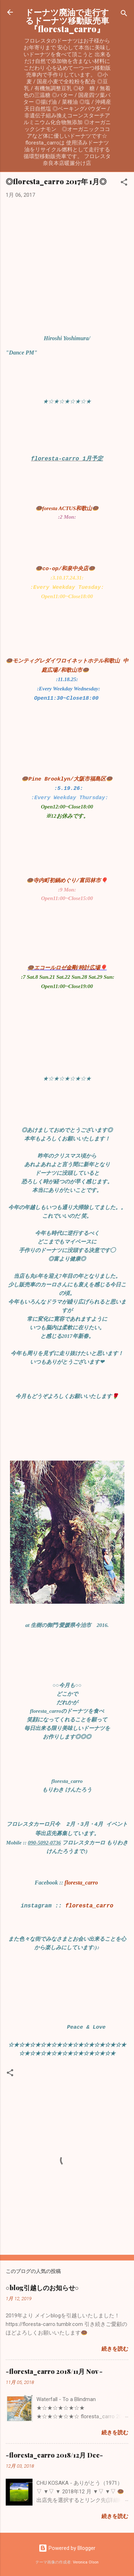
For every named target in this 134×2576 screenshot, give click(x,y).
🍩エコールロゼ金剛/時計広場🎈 (66, 968)
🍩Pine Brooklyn (45, 779)
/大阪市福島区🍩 (91, 779)
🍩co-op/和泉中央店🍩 (65, 569)
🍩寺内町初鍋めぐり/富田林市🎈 (67, 881)
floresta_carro (81, 1883)
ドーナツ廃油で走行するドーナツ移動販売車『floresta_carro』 (67, 20)
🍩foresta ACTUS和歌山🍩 (67, 508)
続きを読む (114, 2349)
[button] (124, 183)
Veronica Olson (86, 2562)
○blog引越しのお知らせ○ (42, 2287)
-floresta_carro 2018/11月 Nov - (54, 2371)
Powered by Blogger (67, 2548)
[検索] (124, 14)
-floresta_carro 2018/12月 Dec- (54, 2455)
